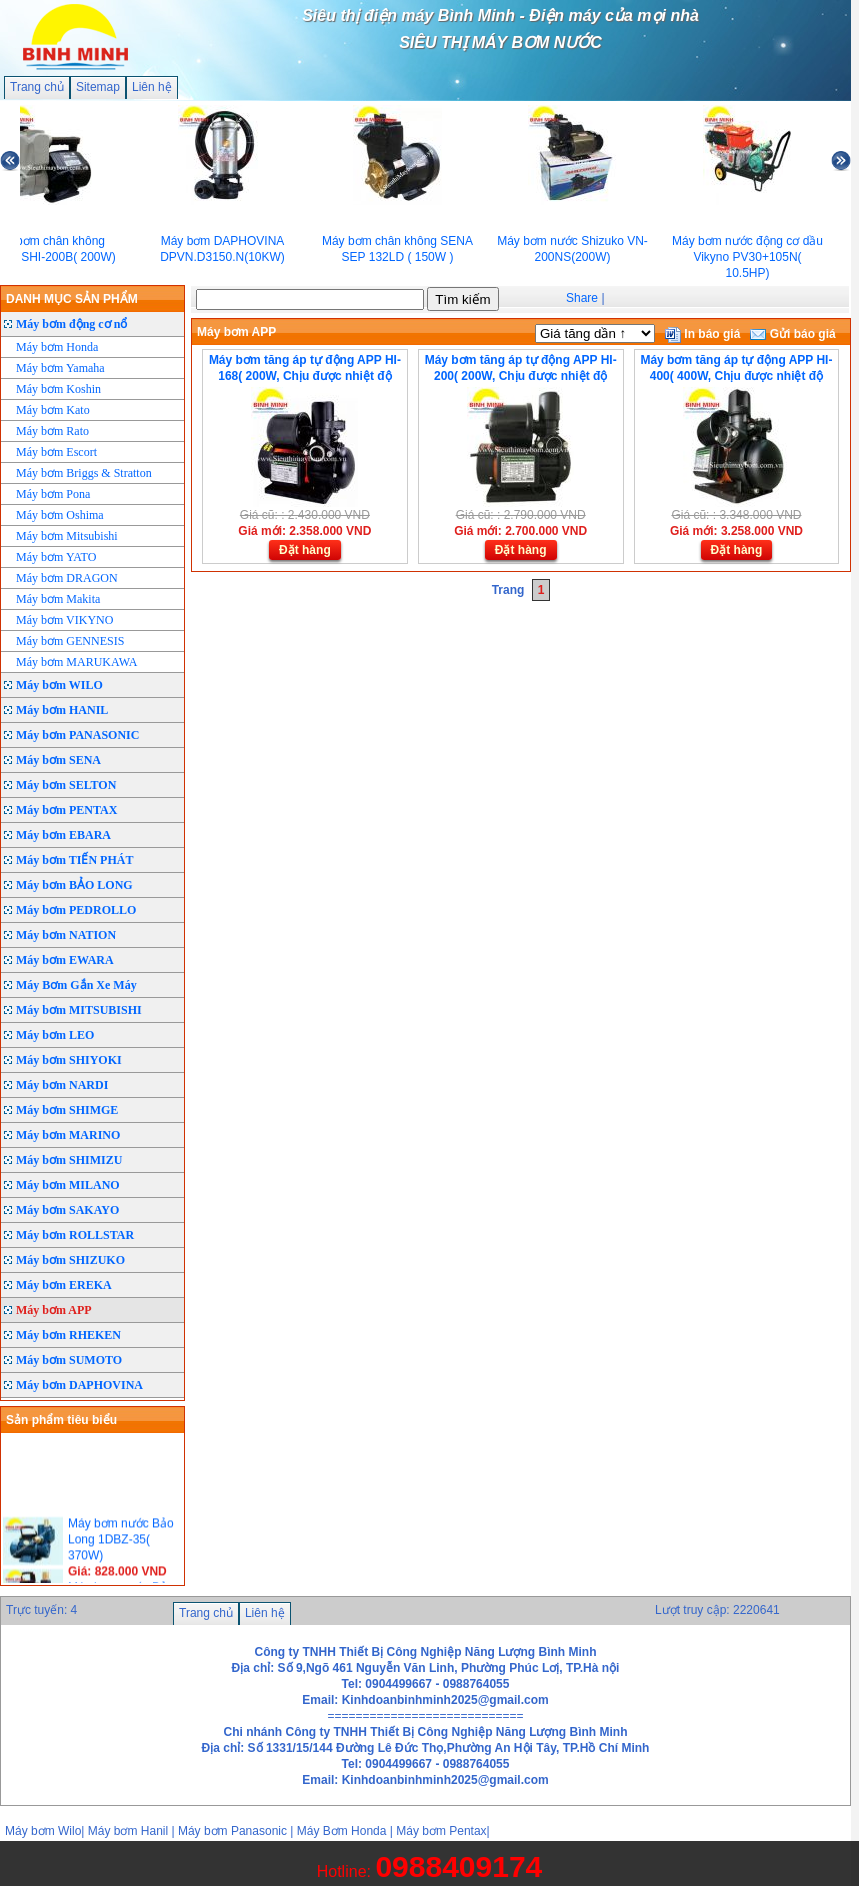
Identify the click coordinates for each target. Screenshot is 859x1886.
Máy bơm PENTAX (66, 810)
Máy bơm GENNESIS (70, 641)
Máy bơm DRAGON (67, 578)
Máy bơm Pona (53, 494)
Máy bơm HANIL (62, 710)
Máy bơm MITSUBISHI (79, 1010)
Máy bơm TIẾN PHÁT (74, 860)
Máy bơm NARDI (62, 1085)
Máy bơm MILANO (68, 1185)
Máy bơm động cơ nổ (71, 324)
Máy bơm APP (54, 1310)
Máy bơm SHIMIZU (69, 1160)
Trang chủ (37, 87)
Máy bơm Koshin (58, 389)
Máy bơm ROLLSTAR (75, 1235)
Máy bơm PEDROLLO (76, 910)
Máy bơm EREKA (64, 1285)
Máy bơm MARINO (68, 1135)
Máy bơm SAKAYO (67, 1210)
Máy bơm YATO (56, 557)
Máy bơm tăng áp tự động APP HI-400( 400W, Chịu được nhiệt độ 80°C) (736, 376)
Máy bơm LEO (55, 1035)
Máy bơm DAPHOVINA (79, 1385)
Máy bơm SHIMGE (67, 1110)
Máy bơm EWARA (65, 960)
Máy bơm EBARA (63, 835)
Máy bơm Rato (52, 431)
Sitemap (98, 87)
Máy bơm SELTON (66, 785)
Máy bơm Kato (53, 410)
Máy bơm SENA (58, 760)
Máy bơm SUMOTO (69, 1360)
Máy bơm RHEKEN (68, 1335)
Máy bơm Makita (58, 599)
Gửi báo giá (792, 334)
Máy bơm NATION (66, 935)
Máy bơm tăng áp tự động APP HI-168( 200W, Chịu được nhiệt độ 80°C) (305, 376)
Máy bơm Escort (56, 452)
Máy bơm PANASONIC (77, 735)
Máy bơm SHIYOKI (69, 1060)
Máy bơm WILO (59, 685)
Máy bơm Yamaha (60, 368)
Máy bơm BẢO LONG (74, 885)
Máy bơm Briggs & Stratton (84, 473)
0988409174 (458, 1866)
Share (582, 298)
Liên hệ (152, 87)
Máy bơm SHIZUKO (70, 1260)
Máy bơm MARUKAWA (76, 662)
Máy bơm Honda (57, 347)
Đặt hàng (305, 550)
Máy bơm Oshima (60, 515)
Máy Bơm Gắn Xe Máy (76, 985)
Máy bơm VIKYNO (64, 620)
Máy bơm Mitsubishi (67, 536)
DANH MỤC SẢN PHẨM (72, 299)
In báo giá (702, 334)
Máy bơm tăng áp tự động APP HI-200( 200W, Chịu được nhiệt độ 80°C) (521, 376)
